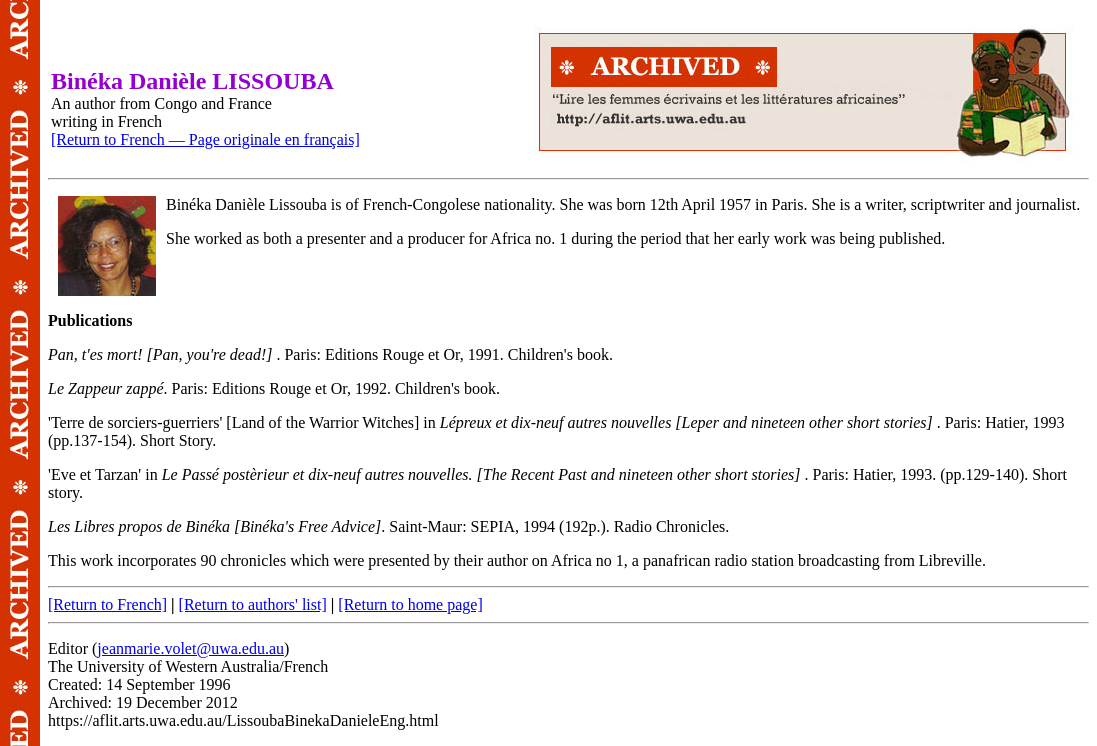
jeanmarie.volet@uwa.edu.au (190, 648)
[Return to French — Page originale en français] (205, 139)
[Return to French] (107, 604)
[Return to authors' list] (253, 604)
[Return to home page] (410, 604)
